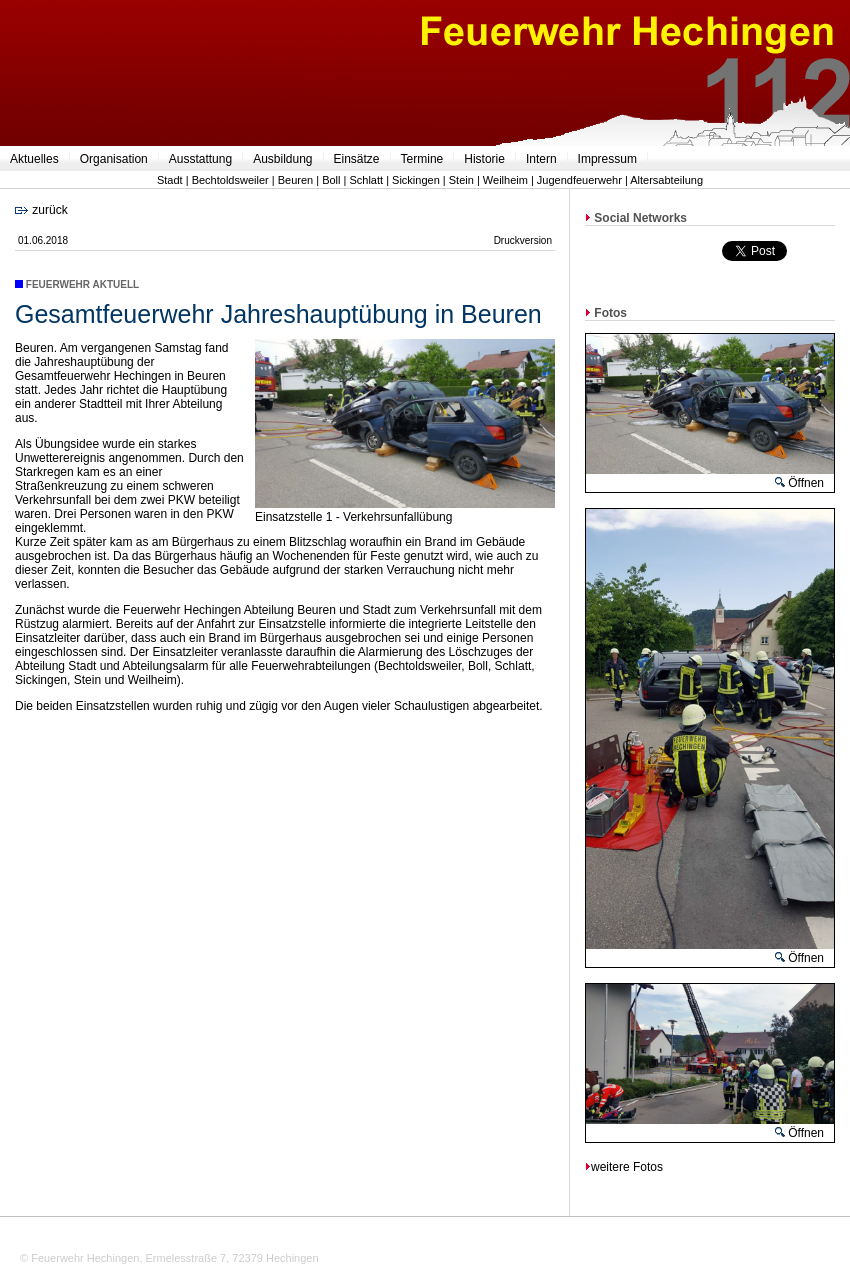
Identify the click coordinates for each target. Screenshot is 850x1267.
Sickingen (416, 180)
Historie (484, 159)
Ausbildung (282, 159)
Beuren (295, 180)
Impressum (607, 159)
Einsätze (357, 159)
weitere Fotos (624, 1167)
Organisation (114, 159)
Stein (461, 180)
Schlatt (366, 180)
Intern (541, 159)
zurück (41, 210)
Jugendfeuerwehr (579, 180)
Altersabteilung (666, 180)
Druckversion (523, 240)
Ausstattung (200, 159)
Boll (331, 180)
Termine (422, 159)
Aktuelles (34, 159)
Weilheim (505, 180)
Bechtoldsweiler (230, 180)
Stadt (170, 180)
